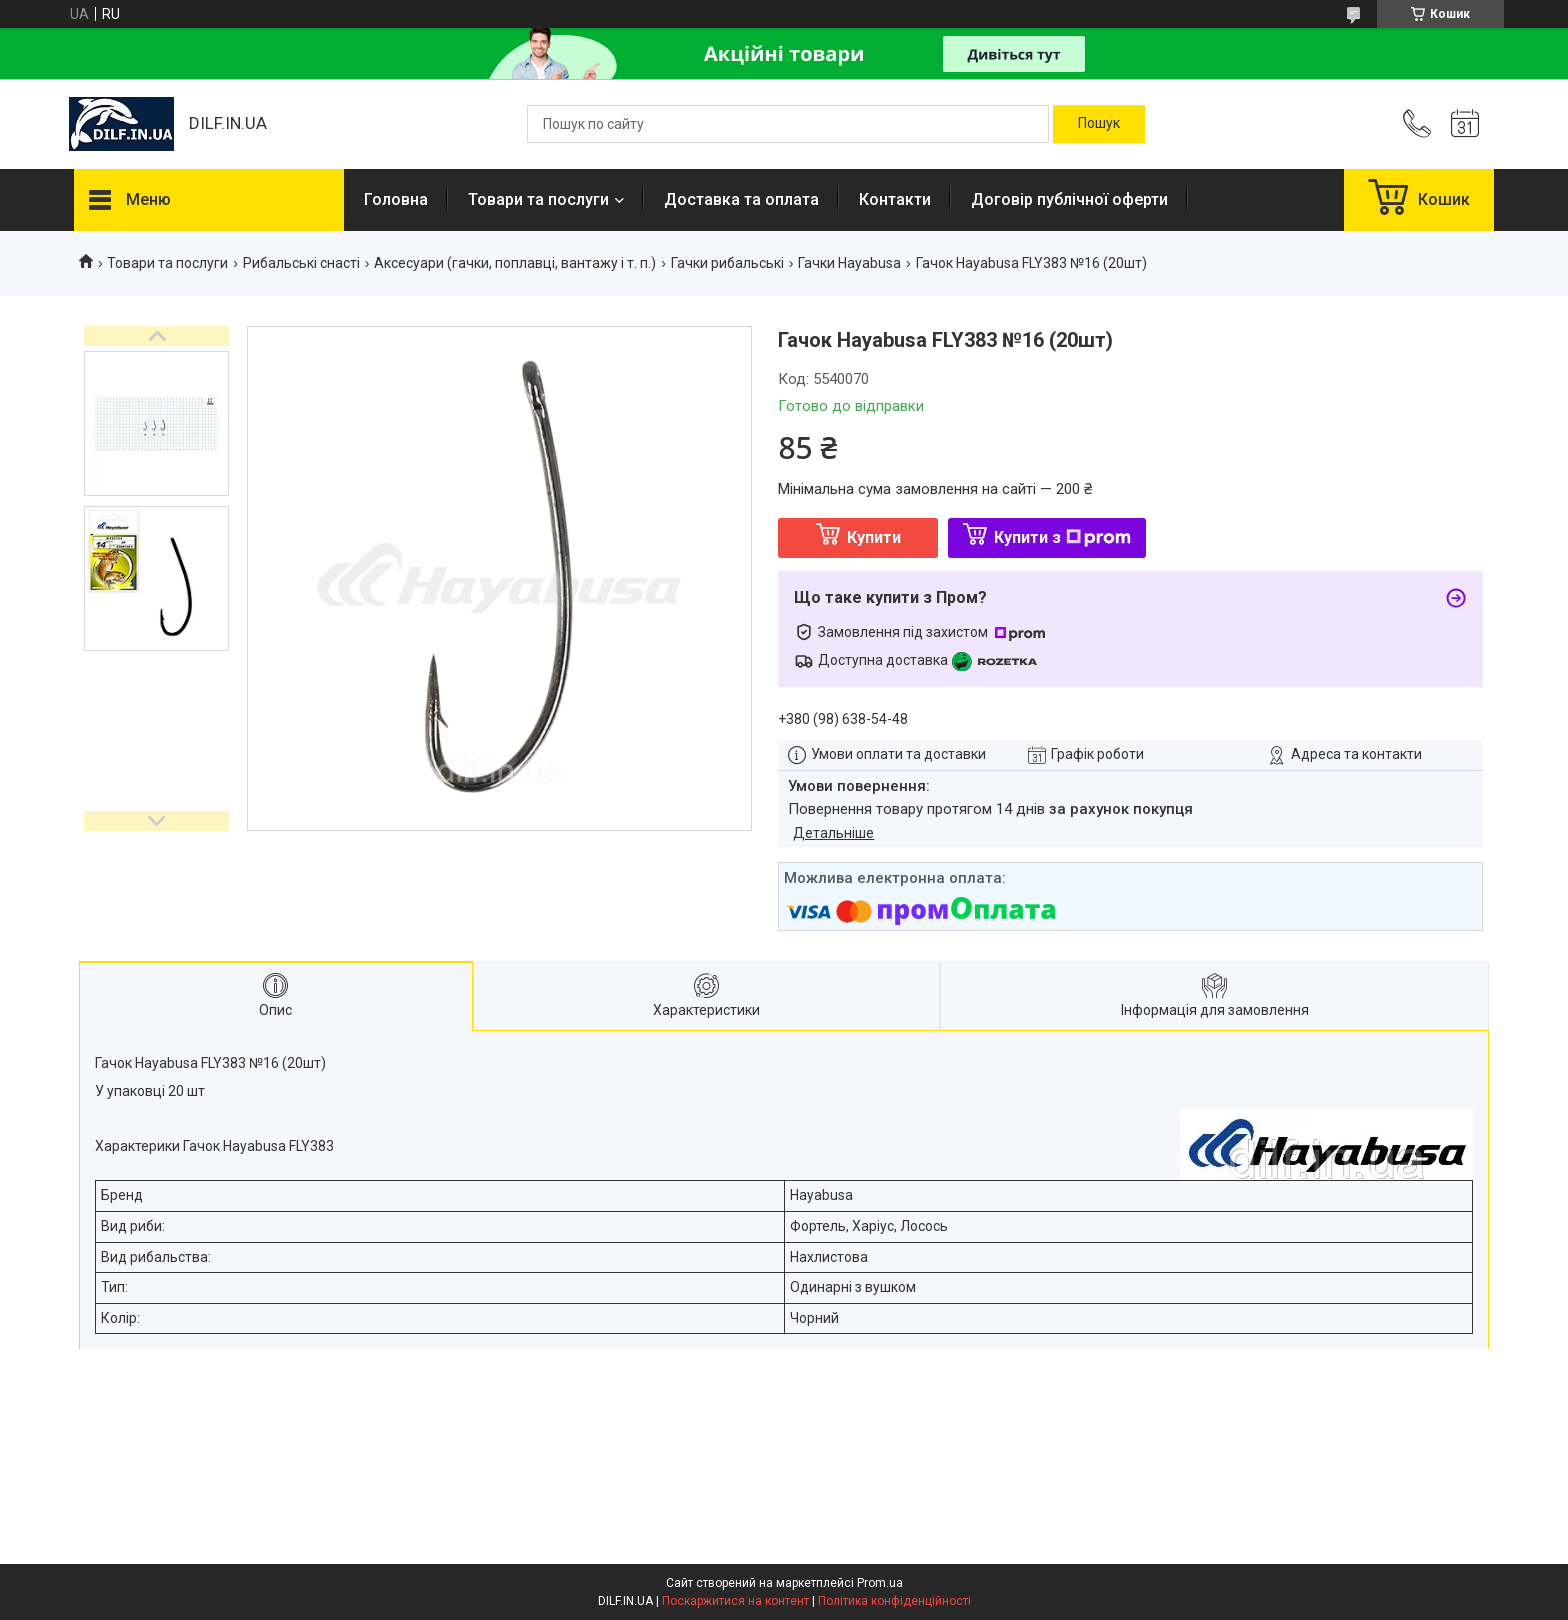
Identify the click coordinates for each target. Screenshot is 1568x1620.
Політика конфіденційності (894, 1601)
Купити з (1062, 537)
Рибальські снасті (301, 263)
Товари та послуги (538, 199)
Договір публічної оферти (1069, 199)
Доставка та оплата (741, 199)
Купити (874, 537)
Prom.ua (880, 1583)
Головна (396, 199)
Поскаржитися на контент (735, 1601)
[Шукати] (1099, 124)
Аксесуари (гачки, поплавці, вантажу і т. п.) (515, 263)
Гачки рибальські (727, 263)
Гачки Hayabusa (849, 263)
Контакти (895, 199)
